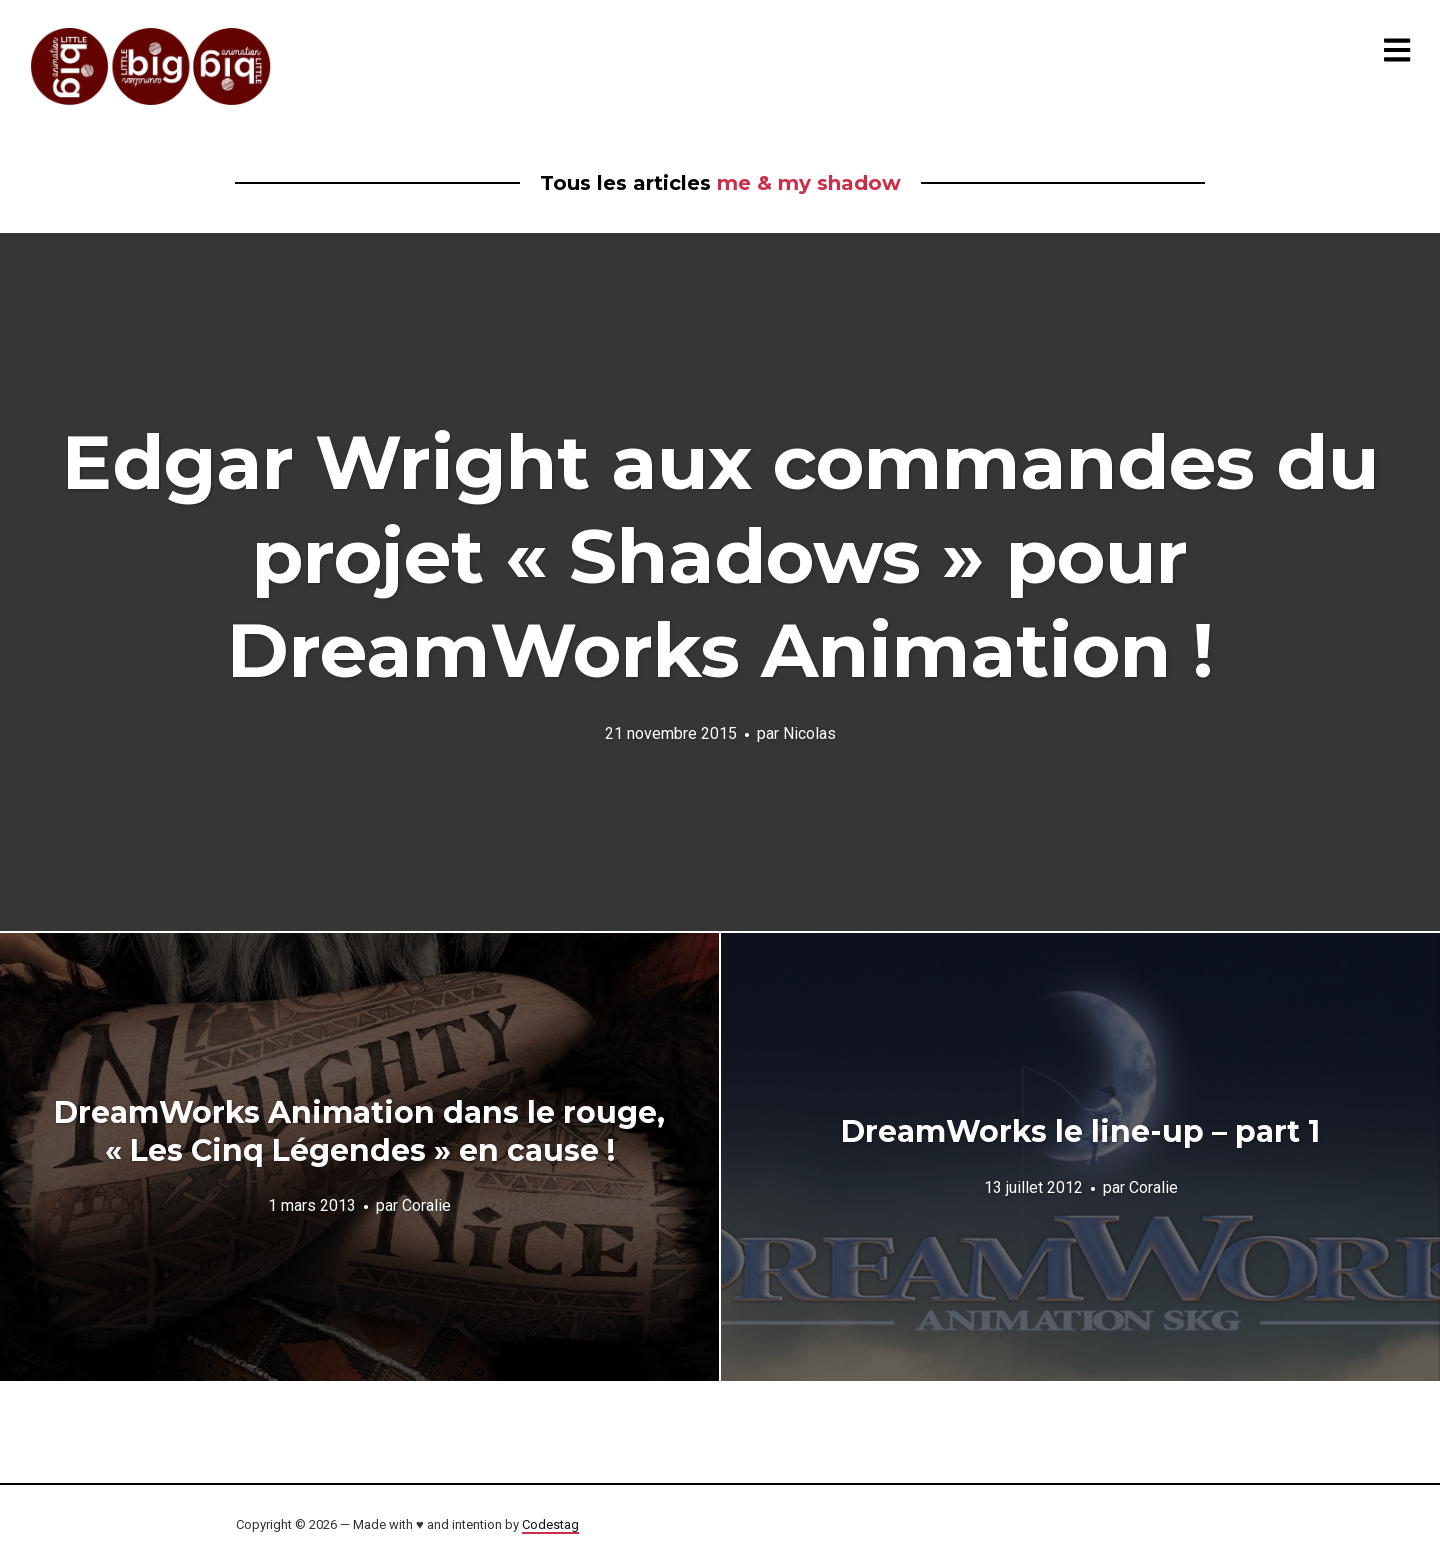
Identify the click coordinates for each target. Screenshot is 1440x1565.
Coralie (426, 1205)
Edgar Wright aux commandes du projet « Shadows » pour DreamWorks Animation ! (720, 556)
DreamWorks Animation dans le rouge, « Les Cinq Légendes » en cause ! (359, 1131)
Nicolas (809, 733)
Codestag (550, 1524)
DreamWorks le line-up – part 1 (1080, 1131)
